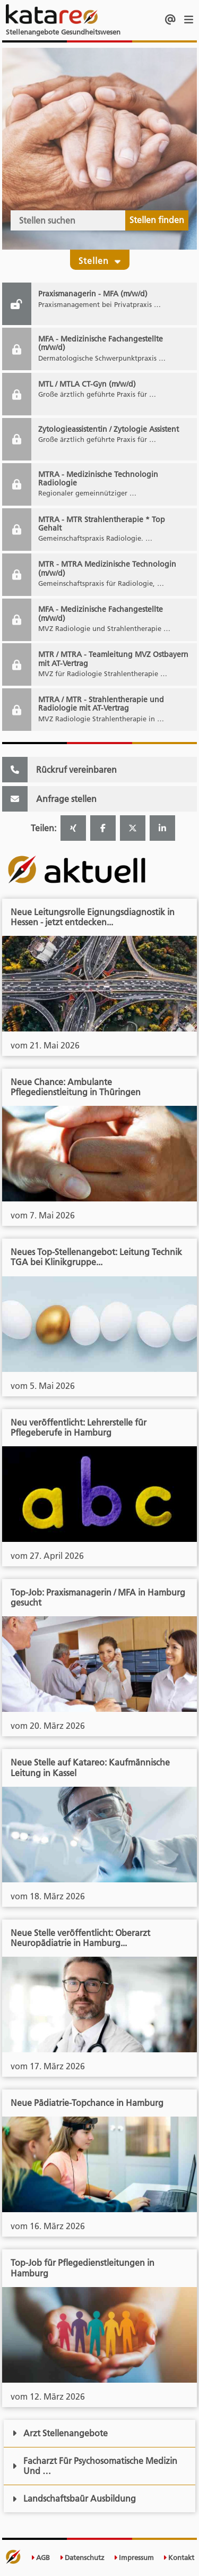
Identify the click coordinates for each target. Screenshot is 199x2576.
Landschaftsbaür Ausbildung (74, 2498)
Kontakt (178, 2558)
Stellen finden (156, 220)
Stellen (100, 259)
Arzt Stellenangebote (60, 2433)
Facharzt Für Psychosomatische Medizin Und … (94, 2465)
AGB (40, 2558)
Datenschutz (82, 2558)
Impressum (134, 2558)
